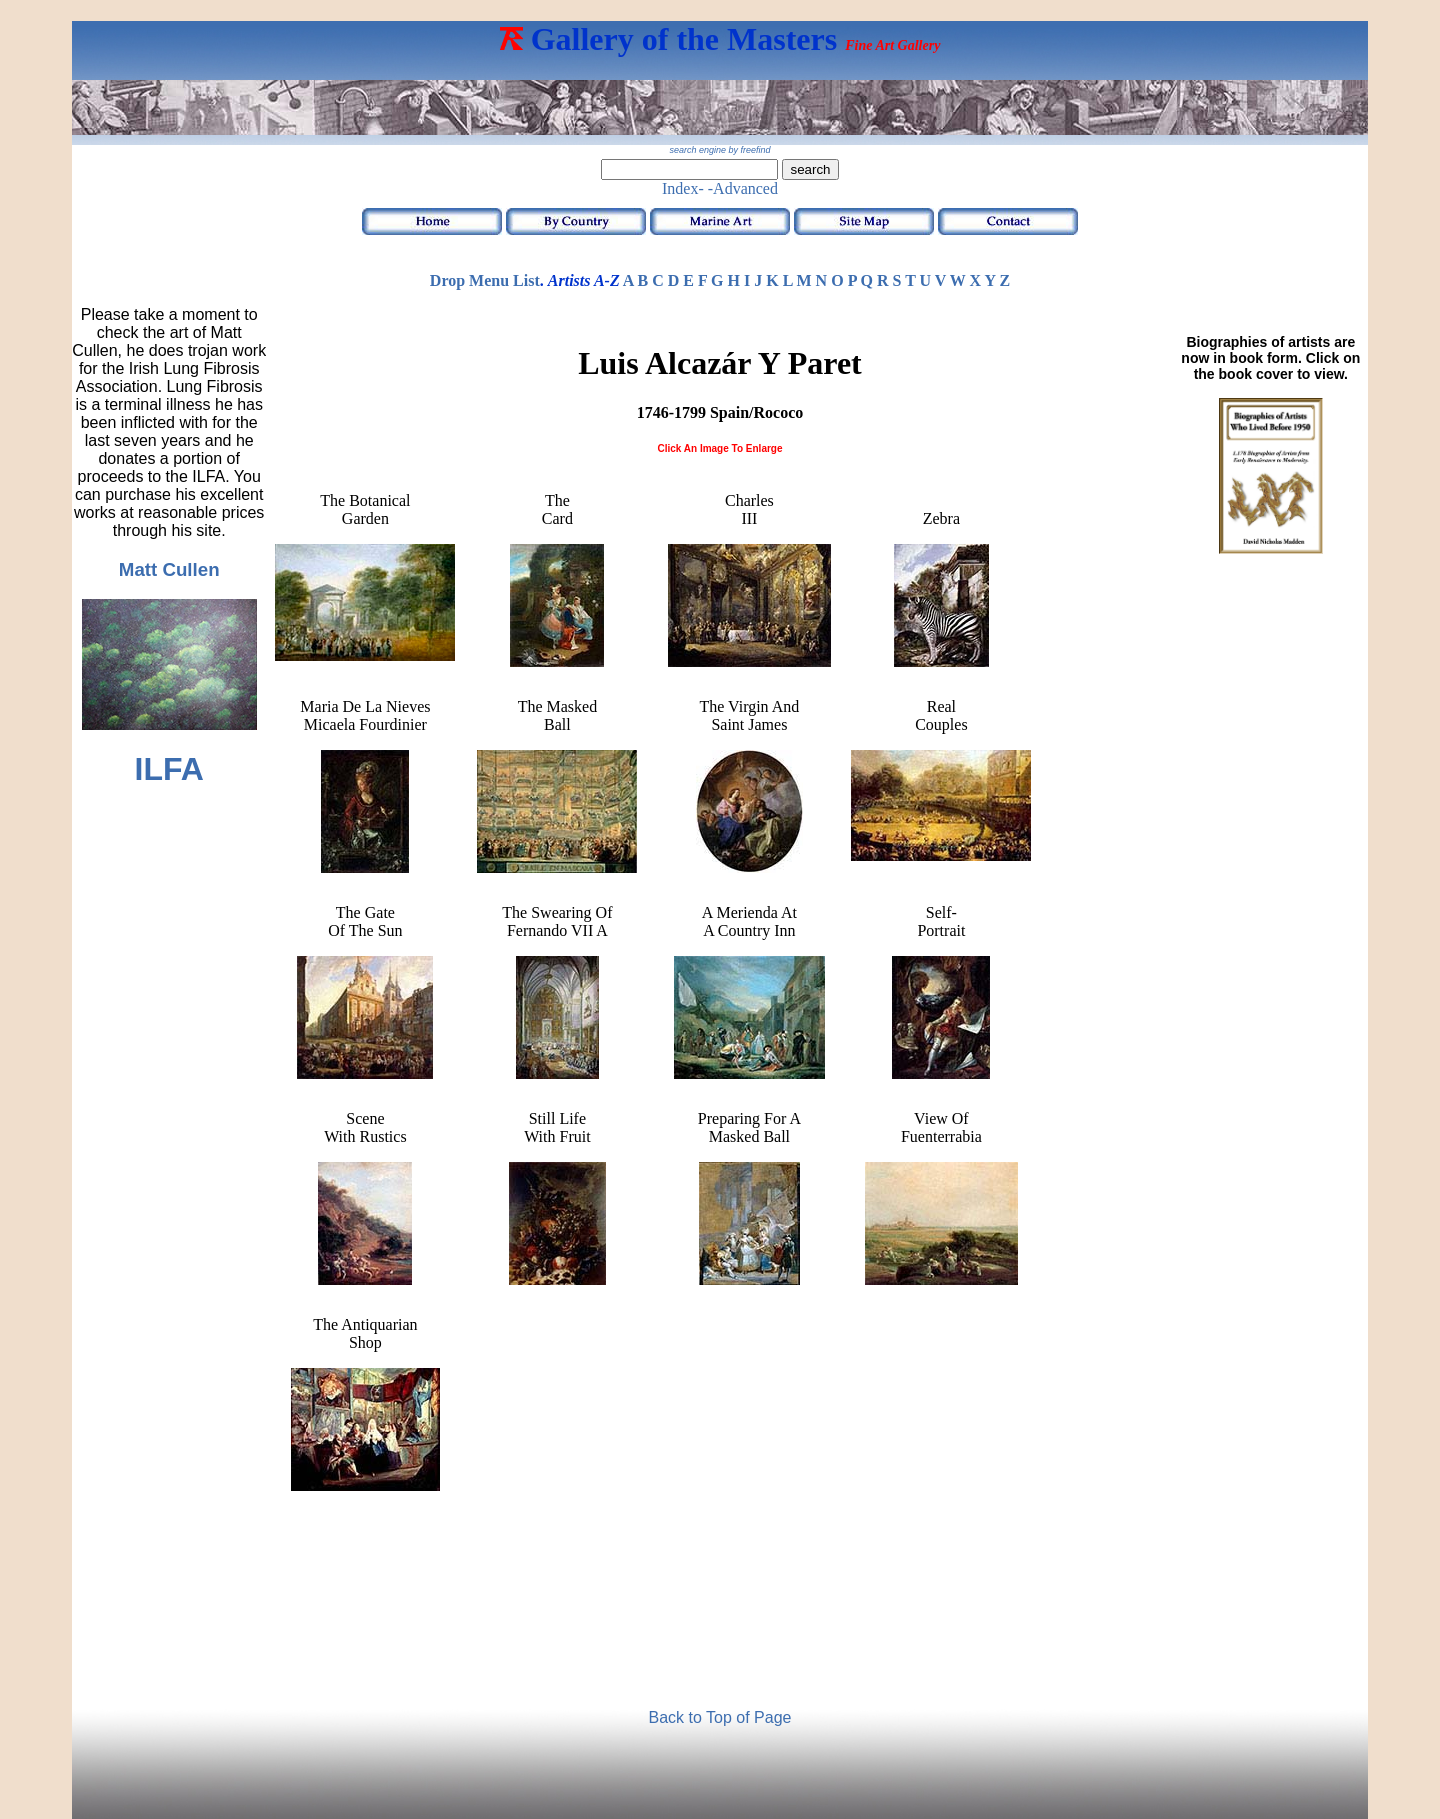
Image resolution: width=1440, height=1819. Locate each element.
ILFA (169, 769)
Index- (683, 188)
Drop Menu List (485, 280)
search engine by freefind (719, 150)
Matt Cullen (169, 569)
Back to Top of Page (720, 1717)
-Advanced (743, 188)
